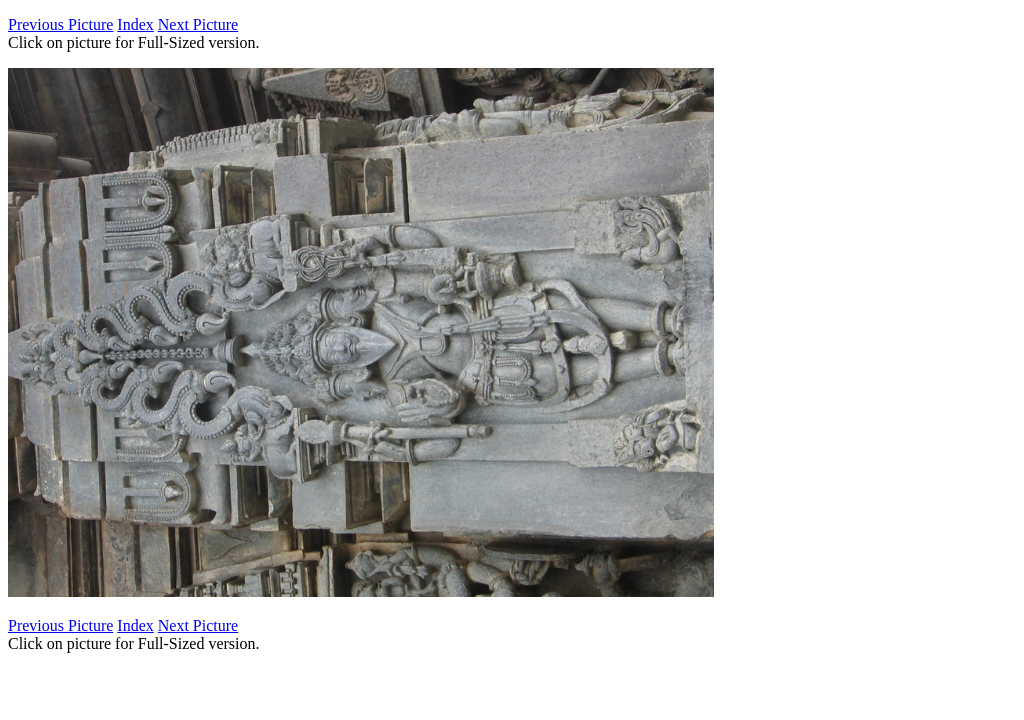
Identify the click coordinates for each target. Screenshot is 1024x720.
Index (135, 24)
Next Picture (198, 24)
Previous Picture (60, 24)
